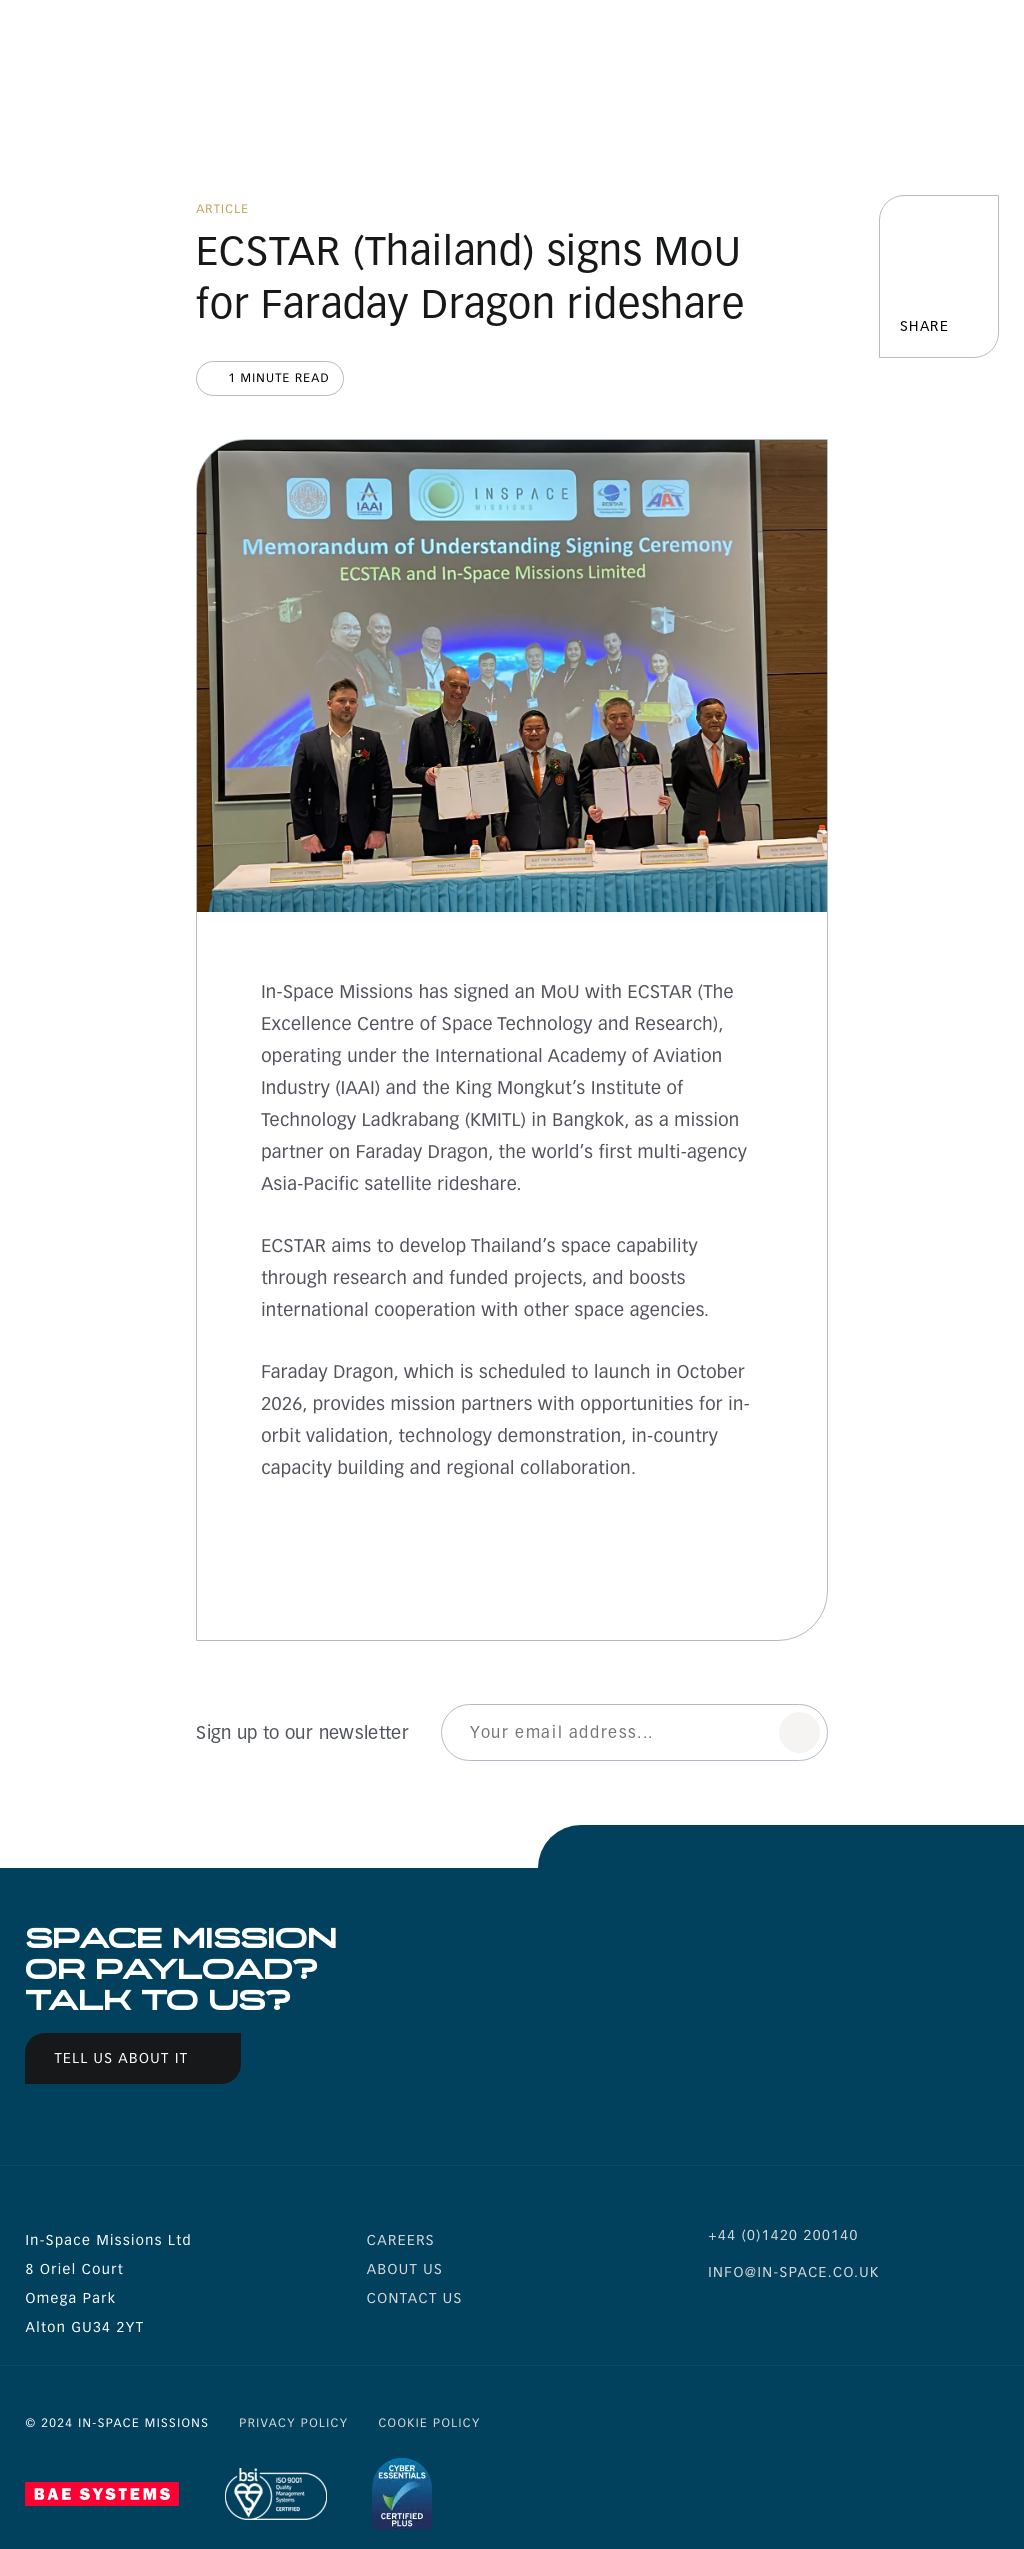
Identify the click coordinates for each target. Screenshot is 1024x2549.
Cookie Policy (429, 2424)
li (773, 2321)
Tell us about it (121, 2058)
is (826, 2321)
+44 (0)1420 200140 (783, 2235)
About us (405, 2269)
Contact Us (415, 2298)
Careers (401, 2240)
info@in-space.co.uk (794, 2272)
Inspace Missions (105, 48)
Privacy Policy (293, 2424)
